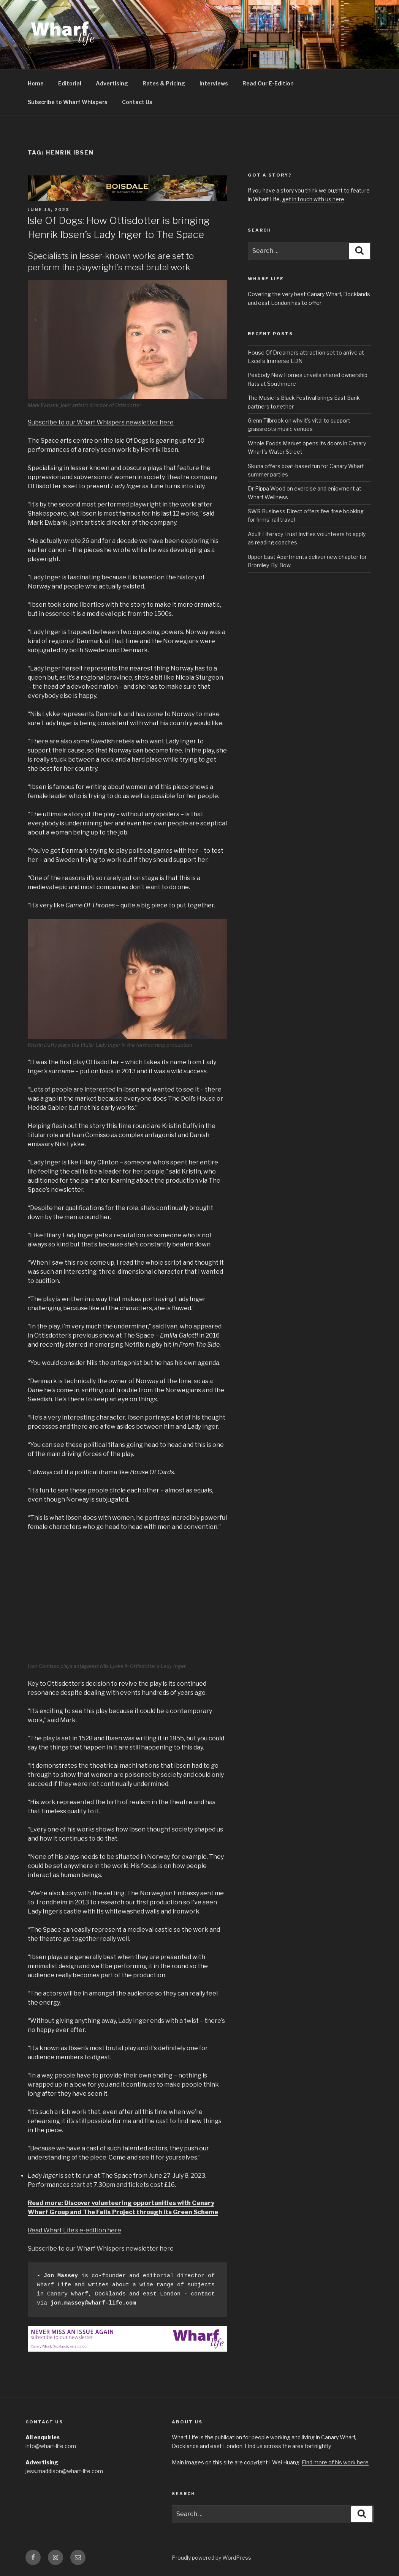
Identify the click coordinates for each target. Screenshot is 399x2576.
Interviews (214, 83)
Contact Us (137, 102)
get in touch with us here (313, 199)
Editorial (69, 83)
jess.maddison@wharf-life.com (64, 2471)
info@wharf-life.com (50, 2446)
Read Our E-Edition (268, 83)
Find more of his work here (335, 2462)
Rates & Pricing (163, 83)
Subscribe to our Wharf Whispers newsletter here (101, 422)
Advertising (112, 83)
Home (36, 83)
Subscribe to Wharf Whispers (68, 102)
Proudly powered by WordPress (211, 2557)
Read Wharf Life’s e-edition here (74, 2230)
